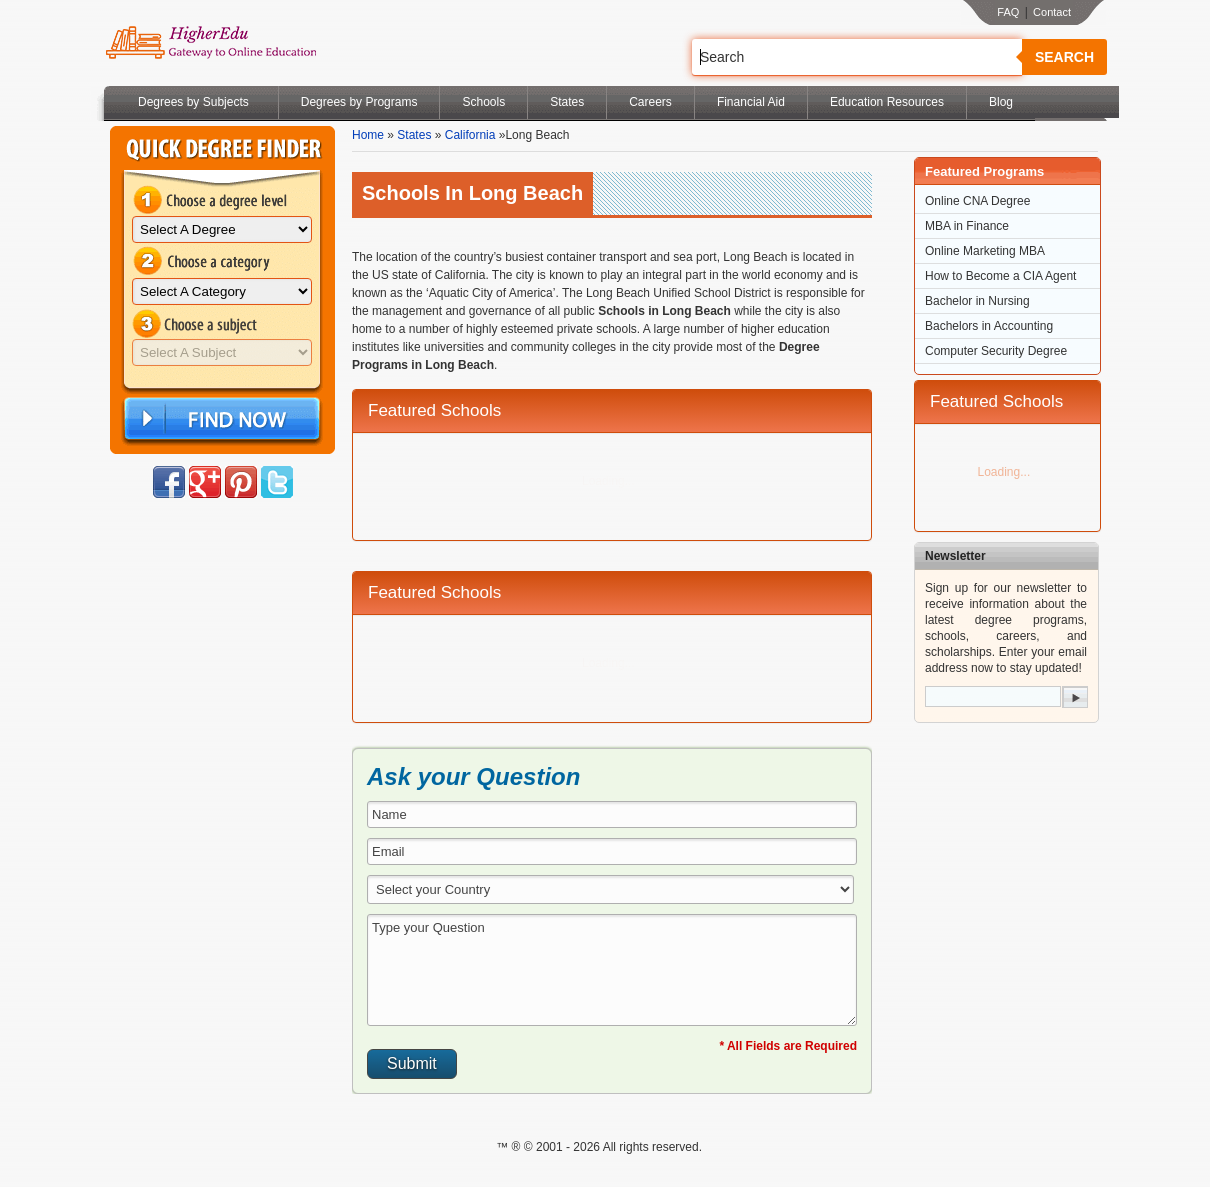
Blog (1001, 102)
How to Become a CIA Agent (1000, 276)
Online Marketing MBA (985, 251)
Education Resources (887, 102)
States (567, 102)
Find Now (220, 419)
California (470, 135)
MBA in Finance (967, 226)
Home (368, 135)
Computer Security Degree (996, 351)
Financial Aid (751, 102)
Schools (483, 102)
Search (1064, 57)
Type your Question (612, 970)
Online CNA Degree (977, 201)
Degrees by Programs (359, 102)
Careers (650, 102)
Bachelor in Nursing (977, 301)
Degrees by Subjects (193, 102)
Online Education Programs (210, 43)
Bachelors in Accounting (989, 326)
